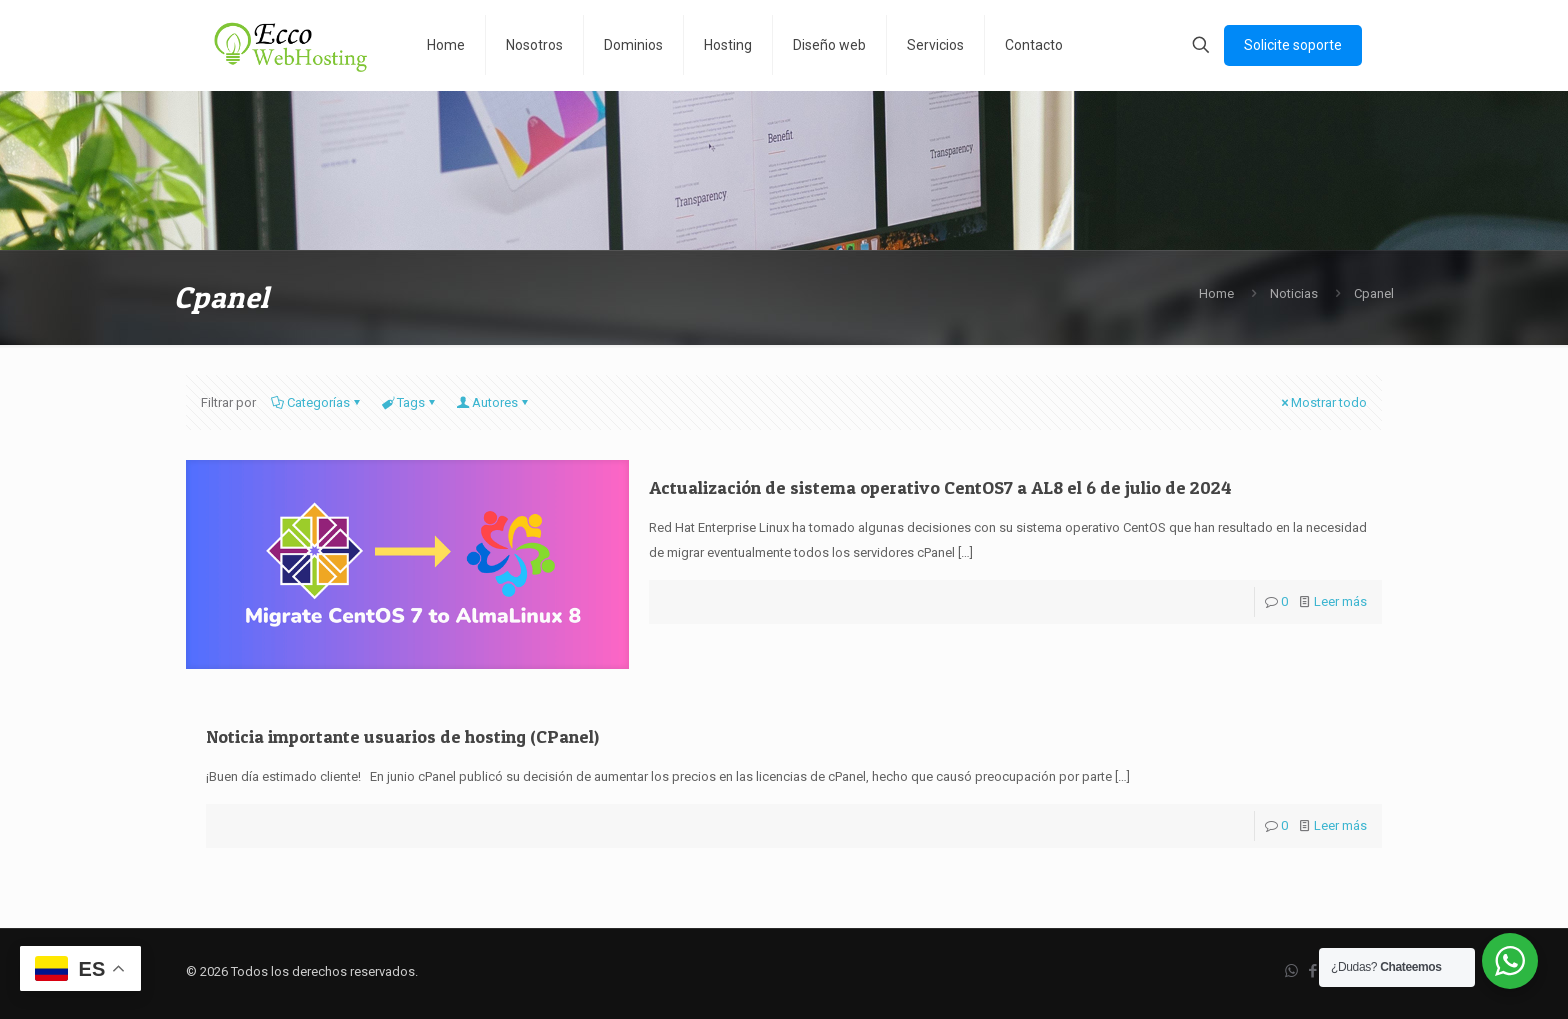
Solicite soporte (1293, 45)
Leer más (1340, 601)
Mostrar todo (1322, 402)
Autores (493, 402)
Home (1216, 293)
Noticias (1294, 293)
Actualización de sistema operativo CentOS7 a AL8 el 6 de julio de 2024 (940, 487)
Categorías (317, 402)
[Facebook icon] (1312, 971)
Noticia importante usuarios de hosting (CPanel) (402, 736)
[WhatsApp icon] (1291, 971)
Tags (409, 402)
